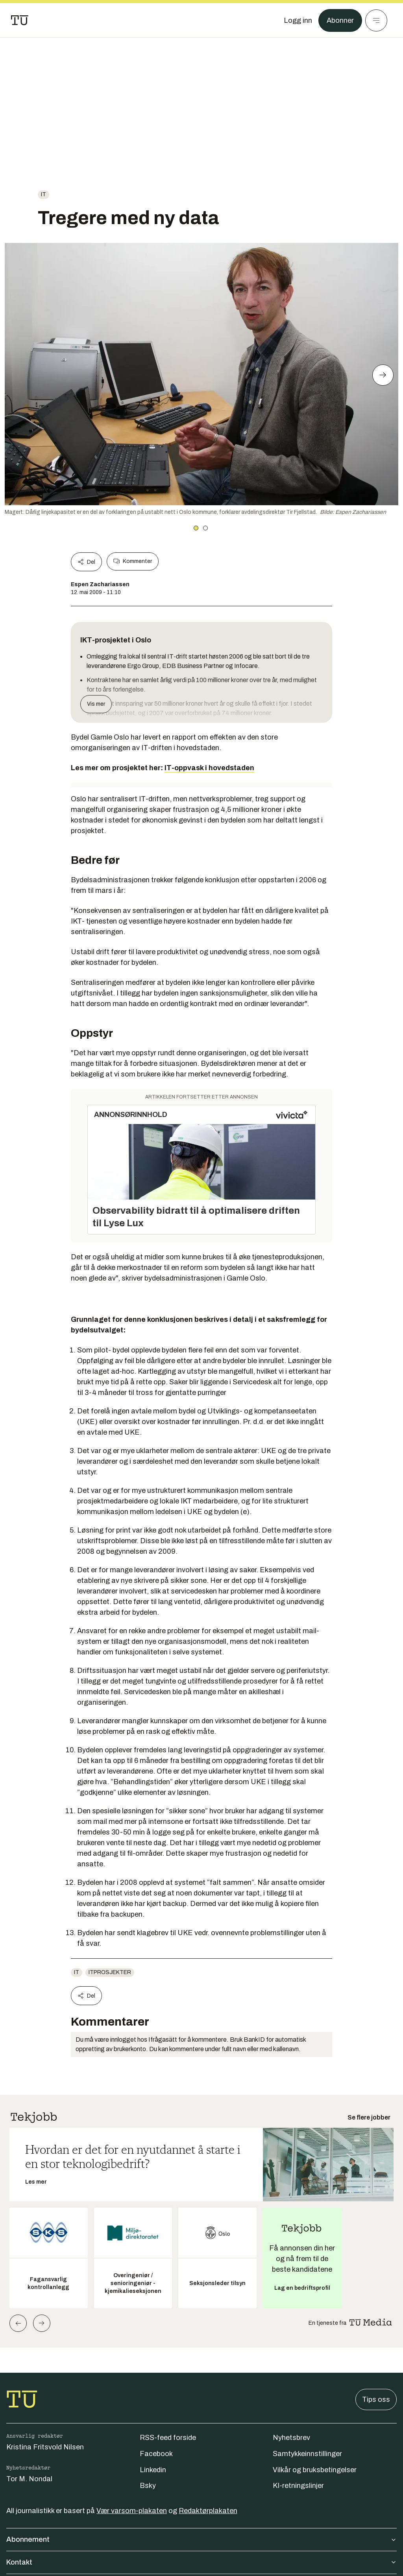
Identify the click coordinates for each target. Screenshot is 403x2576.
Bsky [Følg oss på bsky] (148, 2486)
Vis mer (96, 704)
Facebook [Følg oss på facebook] (156, 2454)
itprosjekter (110, 1972)
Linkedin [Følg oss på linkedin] (153, 2470)
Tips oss (376, 2399)
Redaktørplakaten (208, 2511)
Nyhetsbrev (291, 2438)
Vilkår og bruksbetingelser (315, 2470)
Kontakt (201, 2562)
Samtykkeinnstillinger (307, 2454)
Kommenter (132, 561)
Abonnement (201, 2539)
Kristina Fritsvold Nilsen (45, 2447)
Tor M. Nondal (29, 2479)
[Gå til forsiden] (19, 20)
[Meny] (376, 20)
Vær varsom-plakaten (131, 2511)
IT (43, 194)
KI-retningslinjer (298, 2486)
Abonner (340, 20)
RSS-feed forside (168, 2438)
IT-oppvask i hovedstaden (209, 768)
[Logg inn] (298, 20)
